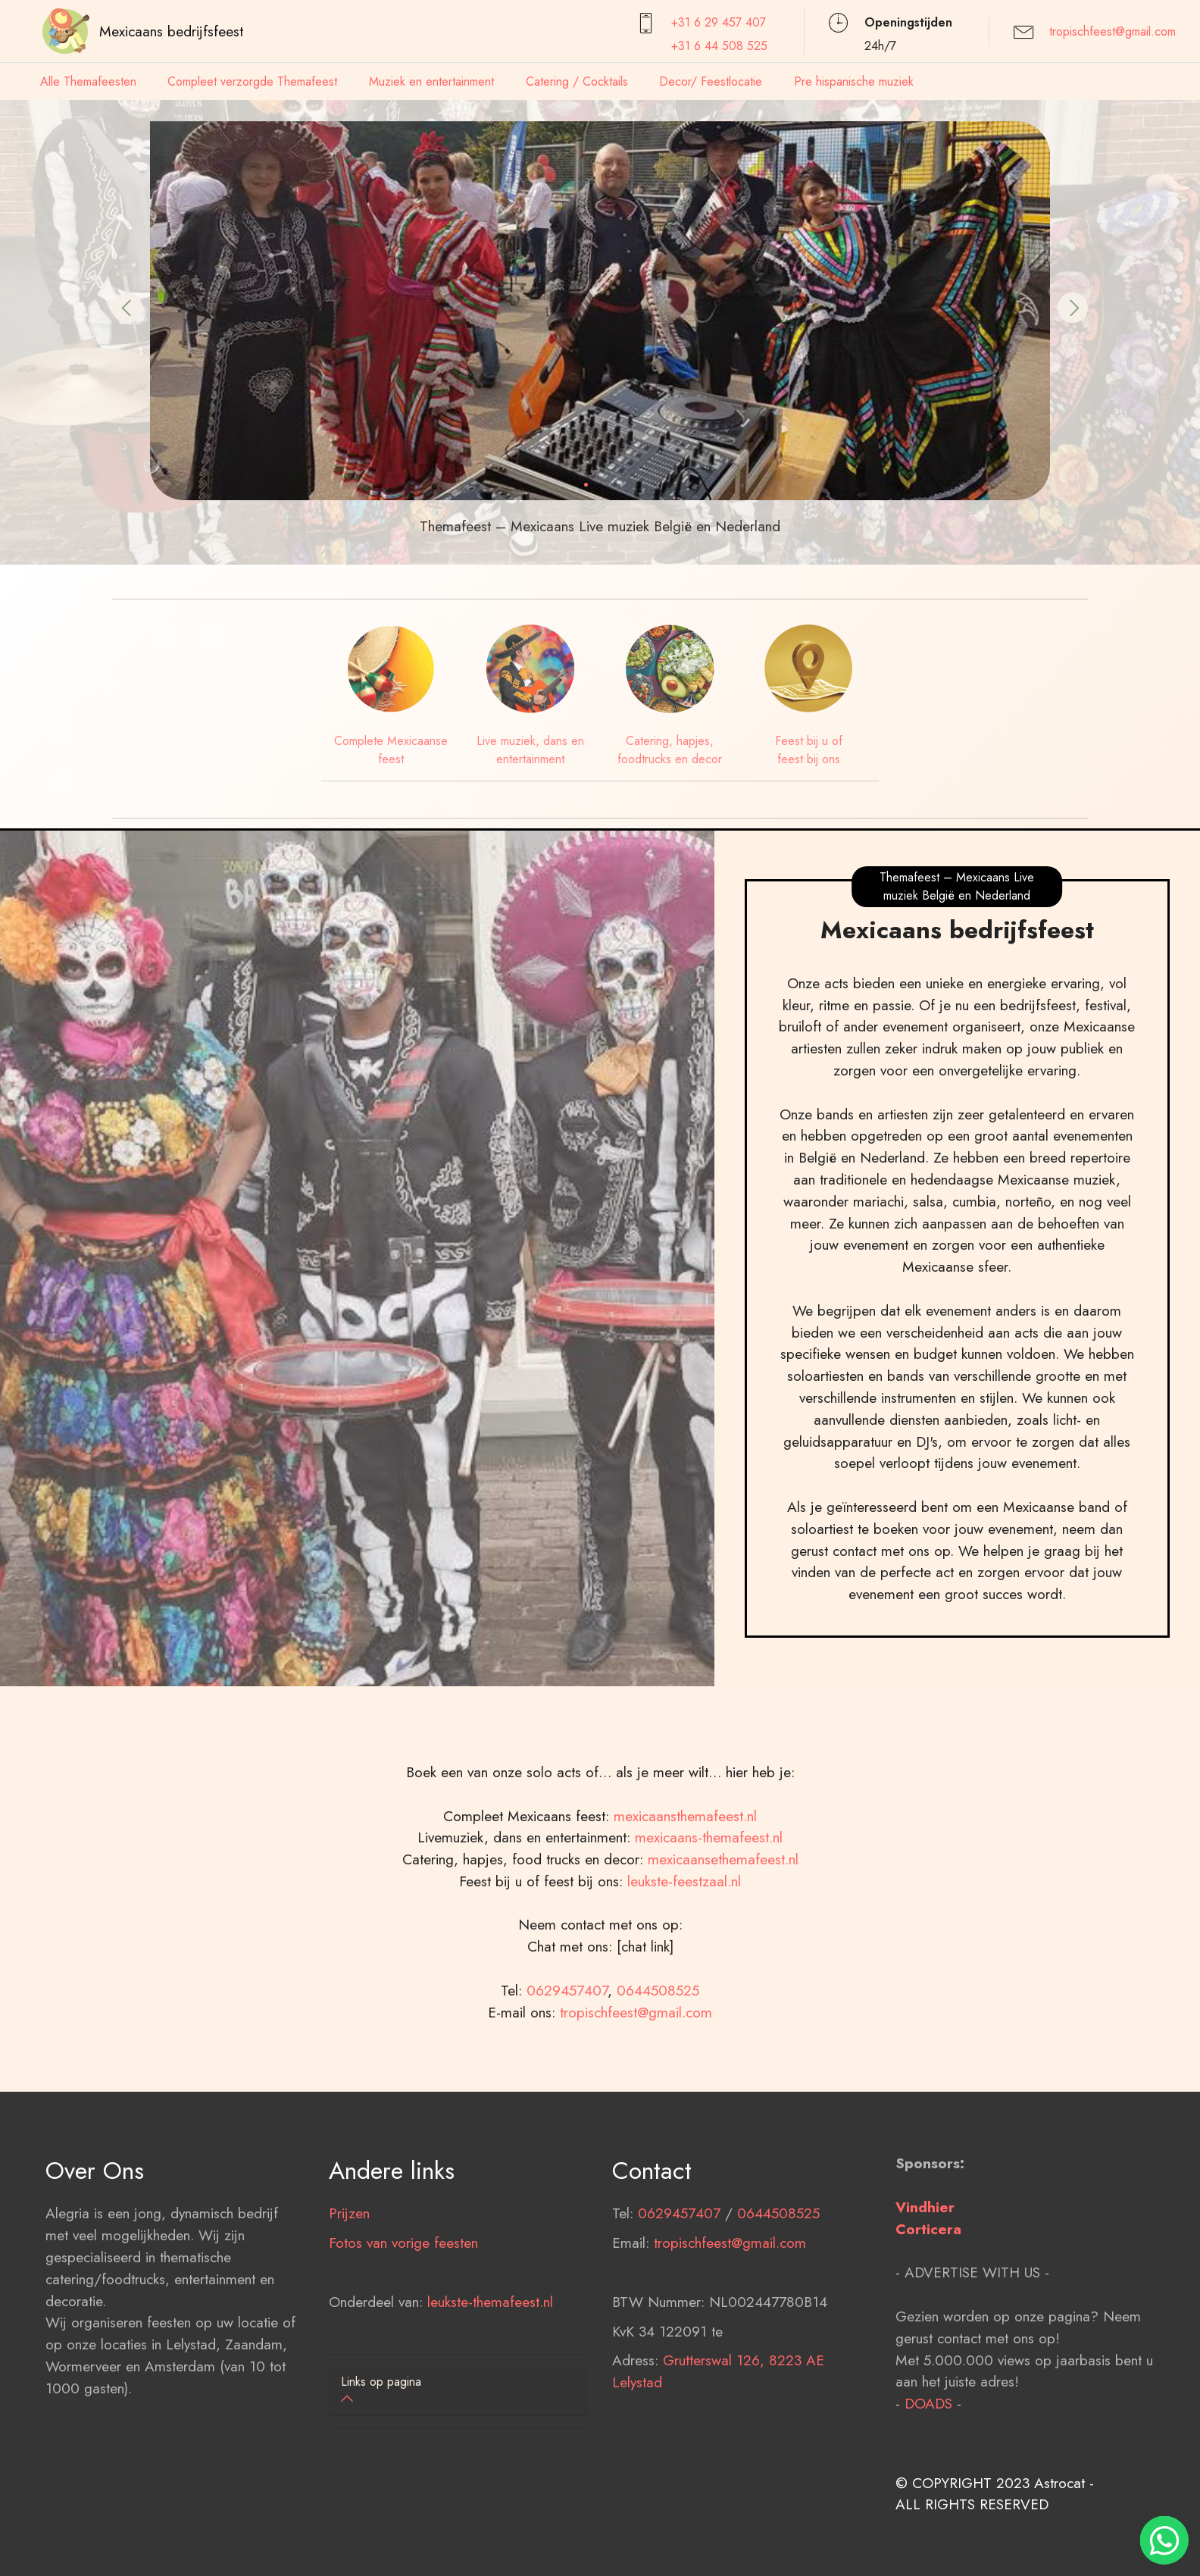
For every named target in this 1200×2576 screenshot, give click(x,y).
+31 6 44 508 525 (719, 46)
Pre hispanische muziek (854, 81)
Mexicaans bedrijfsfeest (171, 31)
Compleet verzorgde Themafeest (252, 81)
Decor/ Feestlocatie (710, 81)
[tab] (458, 2391)
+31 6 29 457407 (718, 22)
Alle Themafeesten (88, 81)
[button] (127, 308)
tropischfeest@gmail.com (1112, 31)
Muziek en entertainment (431, 81)
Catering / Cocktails (577, 81)
